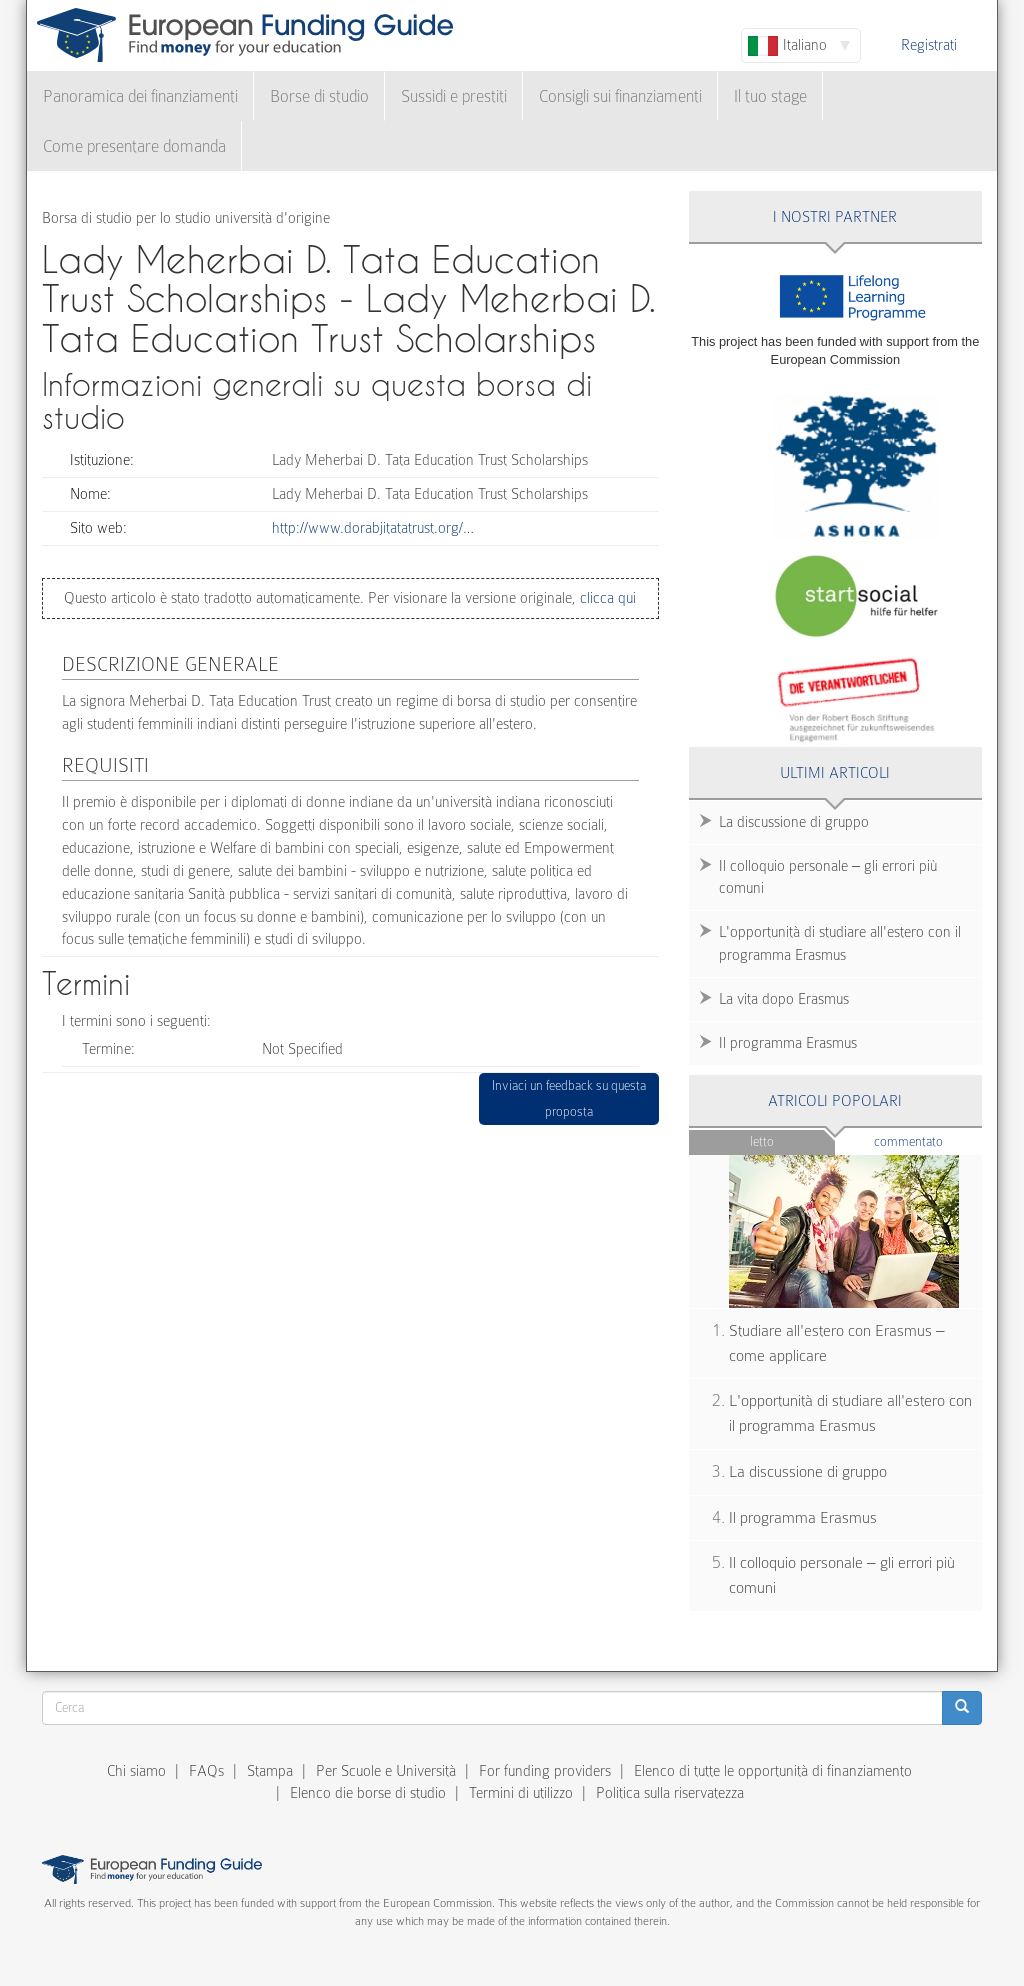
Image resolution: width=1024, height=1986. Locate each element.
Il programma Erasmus (788, 1043)
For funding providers (545, 1771)
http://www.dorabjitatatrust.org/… (373, 528)
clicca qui (606, 598)
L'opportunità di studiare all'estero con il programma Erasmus (840, 943)
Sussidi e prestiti (454, 96)
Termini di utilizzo (521, 1793)
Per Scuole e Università (386, 1771)
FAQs (206, 1771)
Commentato (928, 1140)
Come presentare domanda (134, 146)
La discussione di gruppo (794, 822)
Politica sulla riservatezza (670, 1793)
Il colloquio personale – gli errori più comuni (828, 877)
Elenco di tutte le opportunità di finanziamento (773, 1771)
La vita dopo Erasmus (784, 999)
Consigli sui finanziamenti (620, 96)
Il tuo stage (770, 96)
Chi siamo (136, 1771)
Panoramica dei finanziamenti (140, 96)
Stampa (270, 1771)
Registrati (929, 45)
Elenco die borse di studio (368, 1793)
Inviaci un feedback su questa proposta (569, 1098)
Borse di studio (319, 96)
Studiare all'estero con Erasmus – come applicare (837, 1343)
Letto (762, 1141)
